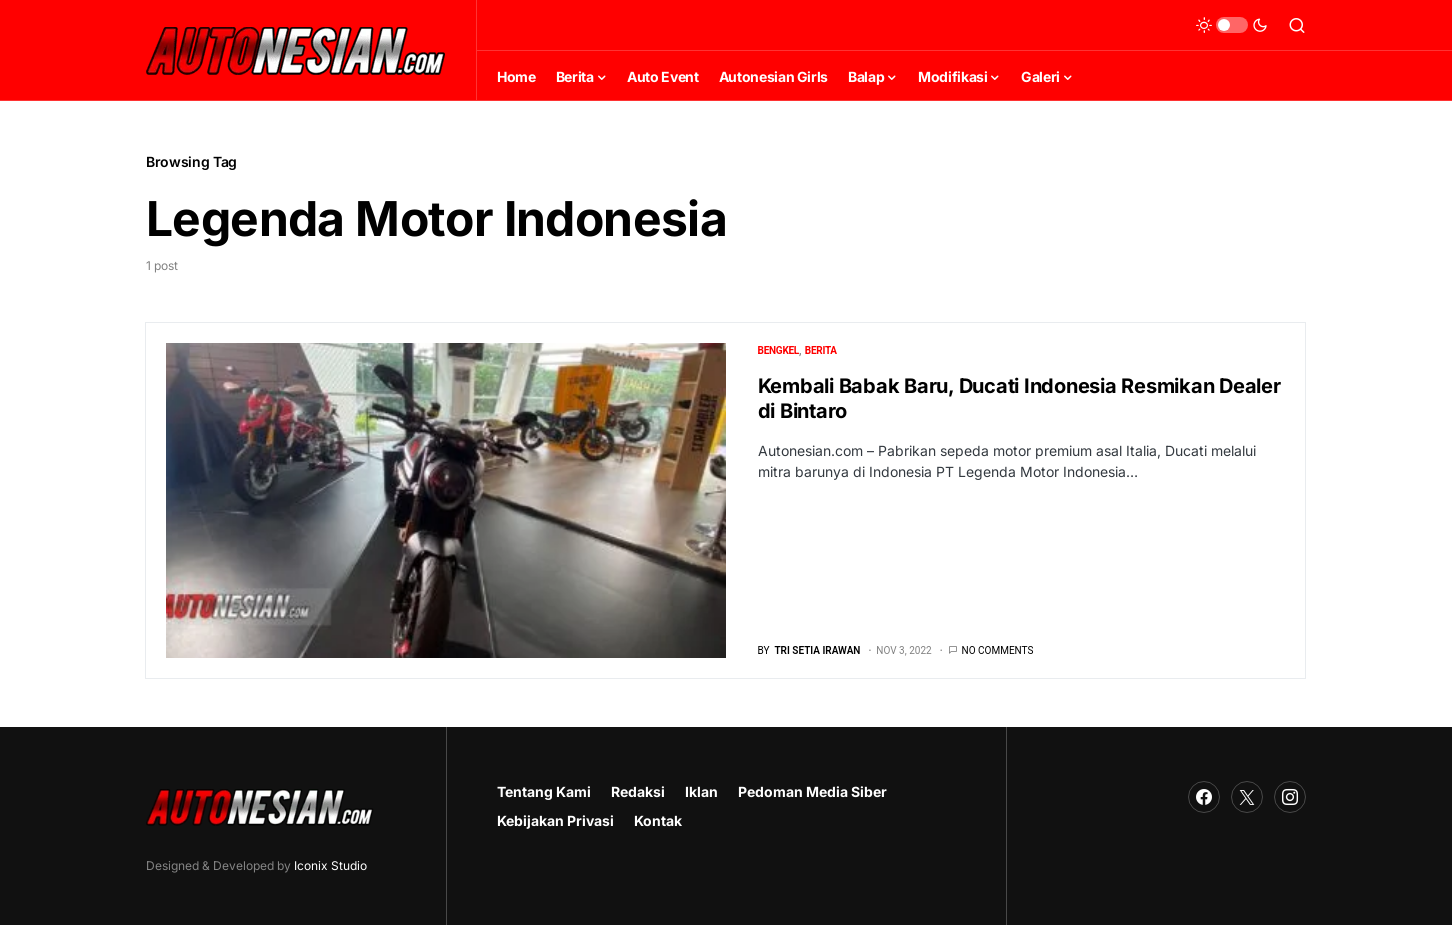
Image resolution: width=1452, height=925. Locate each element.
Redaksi (638, 791)
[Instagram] (1290, 797)
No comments (998, 650)
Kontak (658, 820)
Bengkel (779, 350)
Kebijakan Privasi (555, 820)
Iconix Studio (330, 865)
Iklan (701, 791)
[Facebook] (1204, 797)
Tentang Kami (544, 791)
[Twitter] (1247, 797)
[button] (1232, 25)
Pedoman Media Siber (812, 791)
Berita (821, 350)
